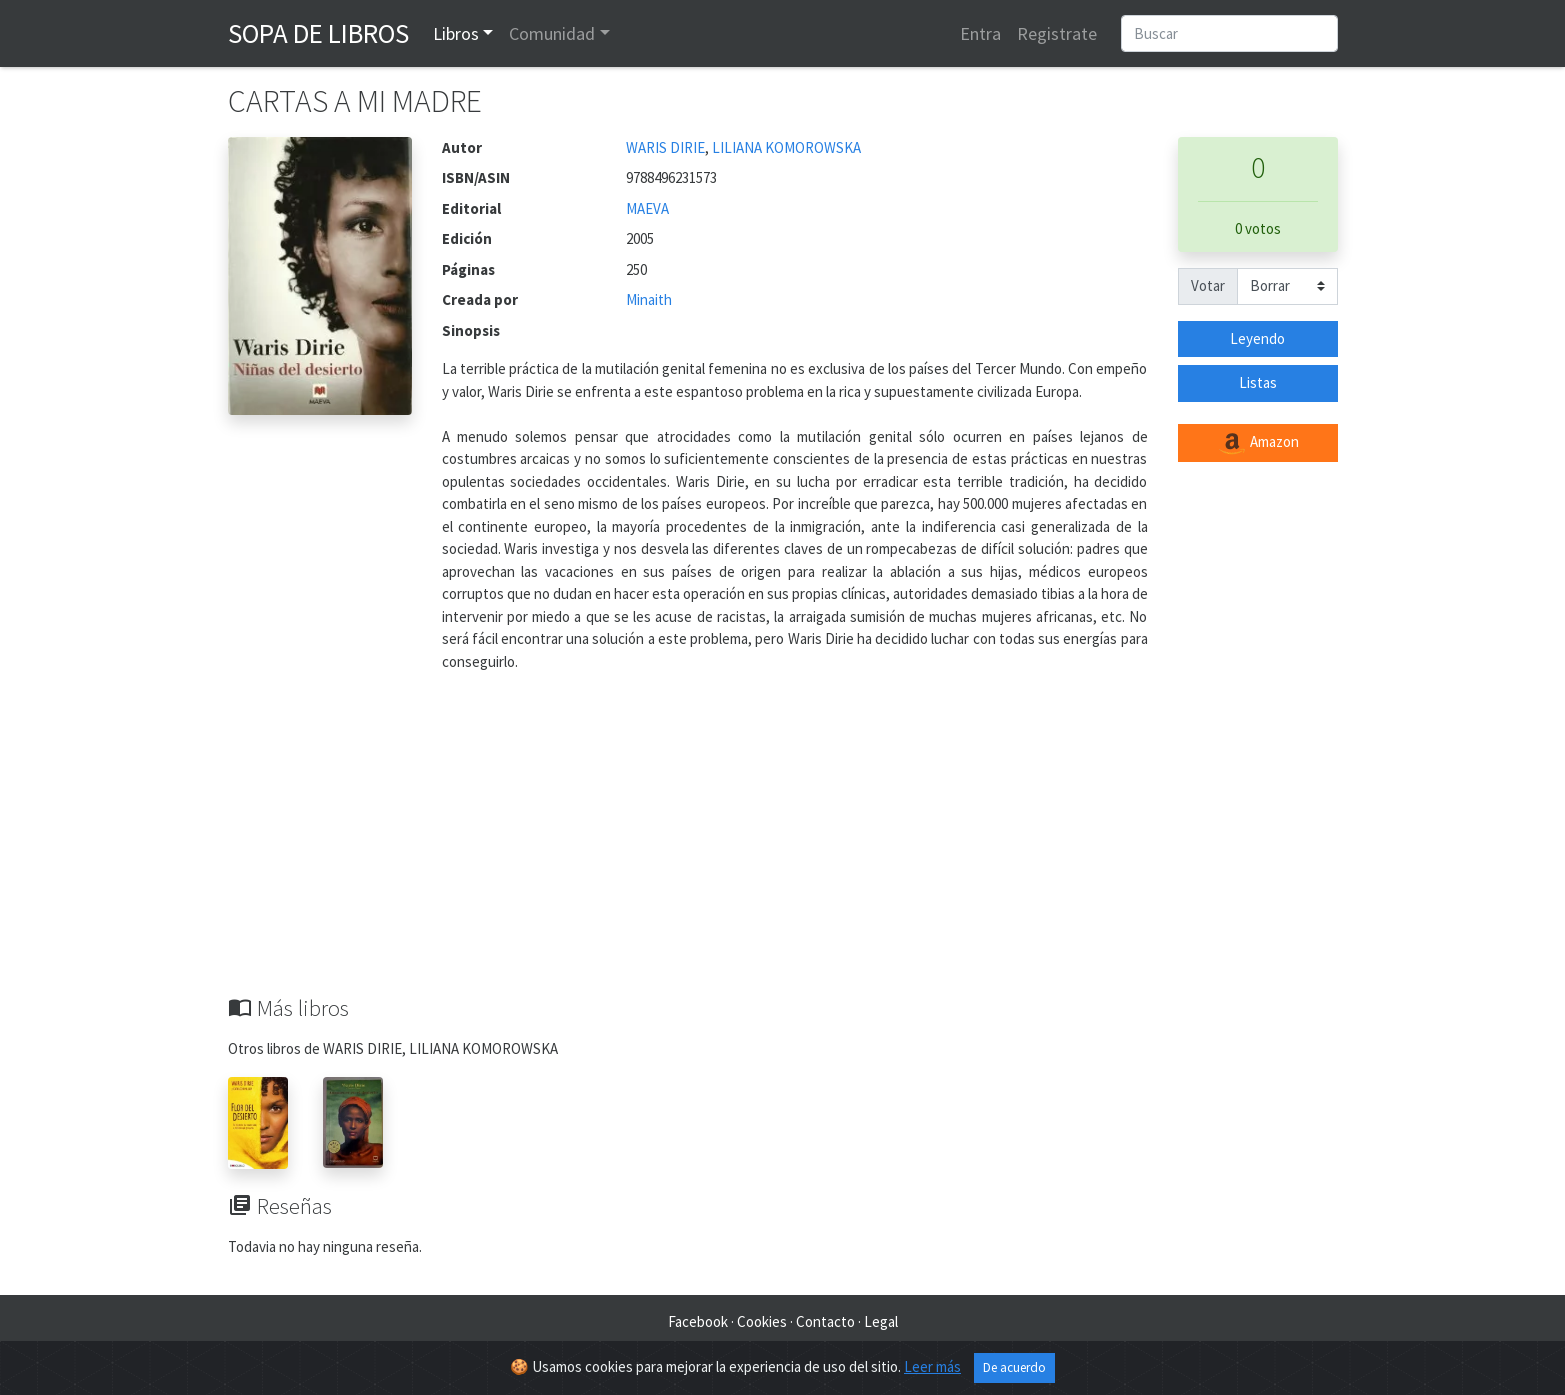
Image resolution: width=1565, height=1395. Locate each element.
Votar (1208, 285)
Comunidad (552, 33)
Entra (980, 33)
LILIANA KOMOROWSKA (786, 147)
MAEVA (647, 208)
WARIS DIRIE (665, 147)
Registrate (1057, 33)
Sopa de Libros (318, 33)
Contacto (825, 1321)
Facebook (698, 1321)
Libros (456, 33)
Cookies (762, 1321)
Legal (881, 1321)
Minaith (649, 299)
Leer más (932, 1366)
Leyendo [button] (1257, 338)
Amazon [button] (1258, 443)
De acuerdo (1014, 1367)
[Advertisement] (783, 845)
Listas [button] (1258, 382)
